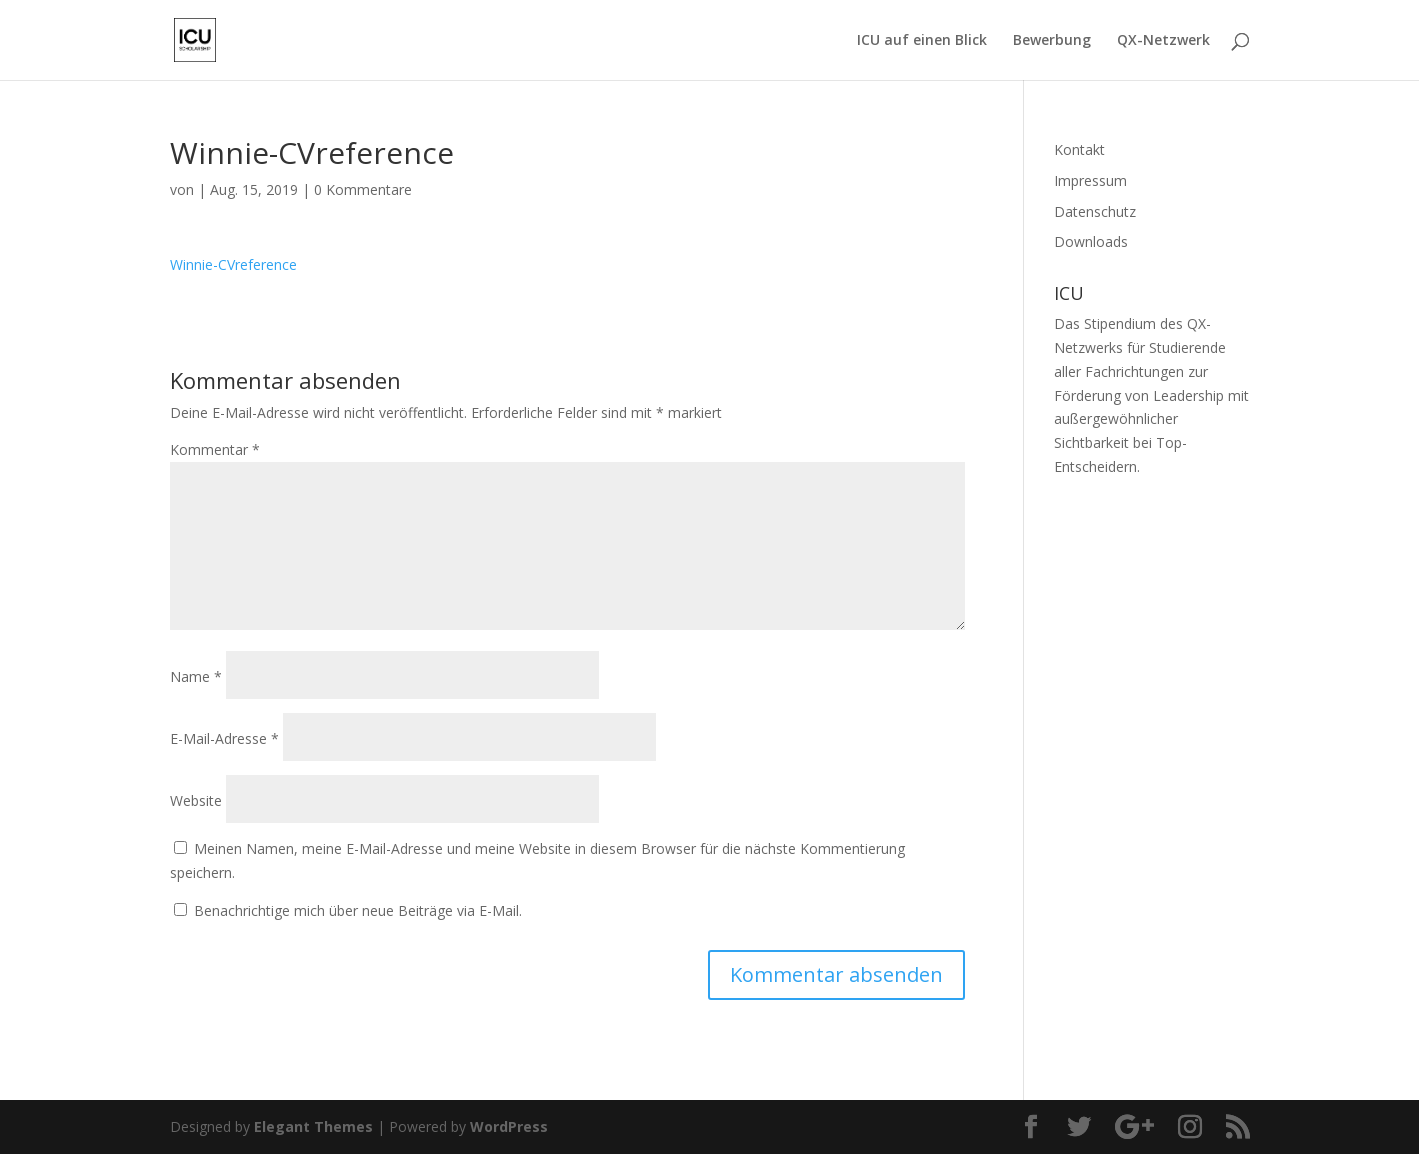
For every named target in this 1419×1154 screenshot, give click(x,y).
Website (196, 800)
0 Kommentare (363, 189)
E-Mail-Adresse (224, 738)
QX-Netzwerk (1163, 41)
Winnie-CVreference (233, 264)
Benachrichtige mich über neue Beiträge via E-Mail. (358, 910)
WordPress (509, 1126)
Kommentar (215, 449)
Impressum (1090, 180)
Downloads (1091, 241)
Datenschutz (1095, 211)
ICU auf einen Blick (922, 41)
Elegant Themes (313, 1126)
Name (196, 676)
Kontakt (1079, 149)
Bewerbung (1052, 41)
